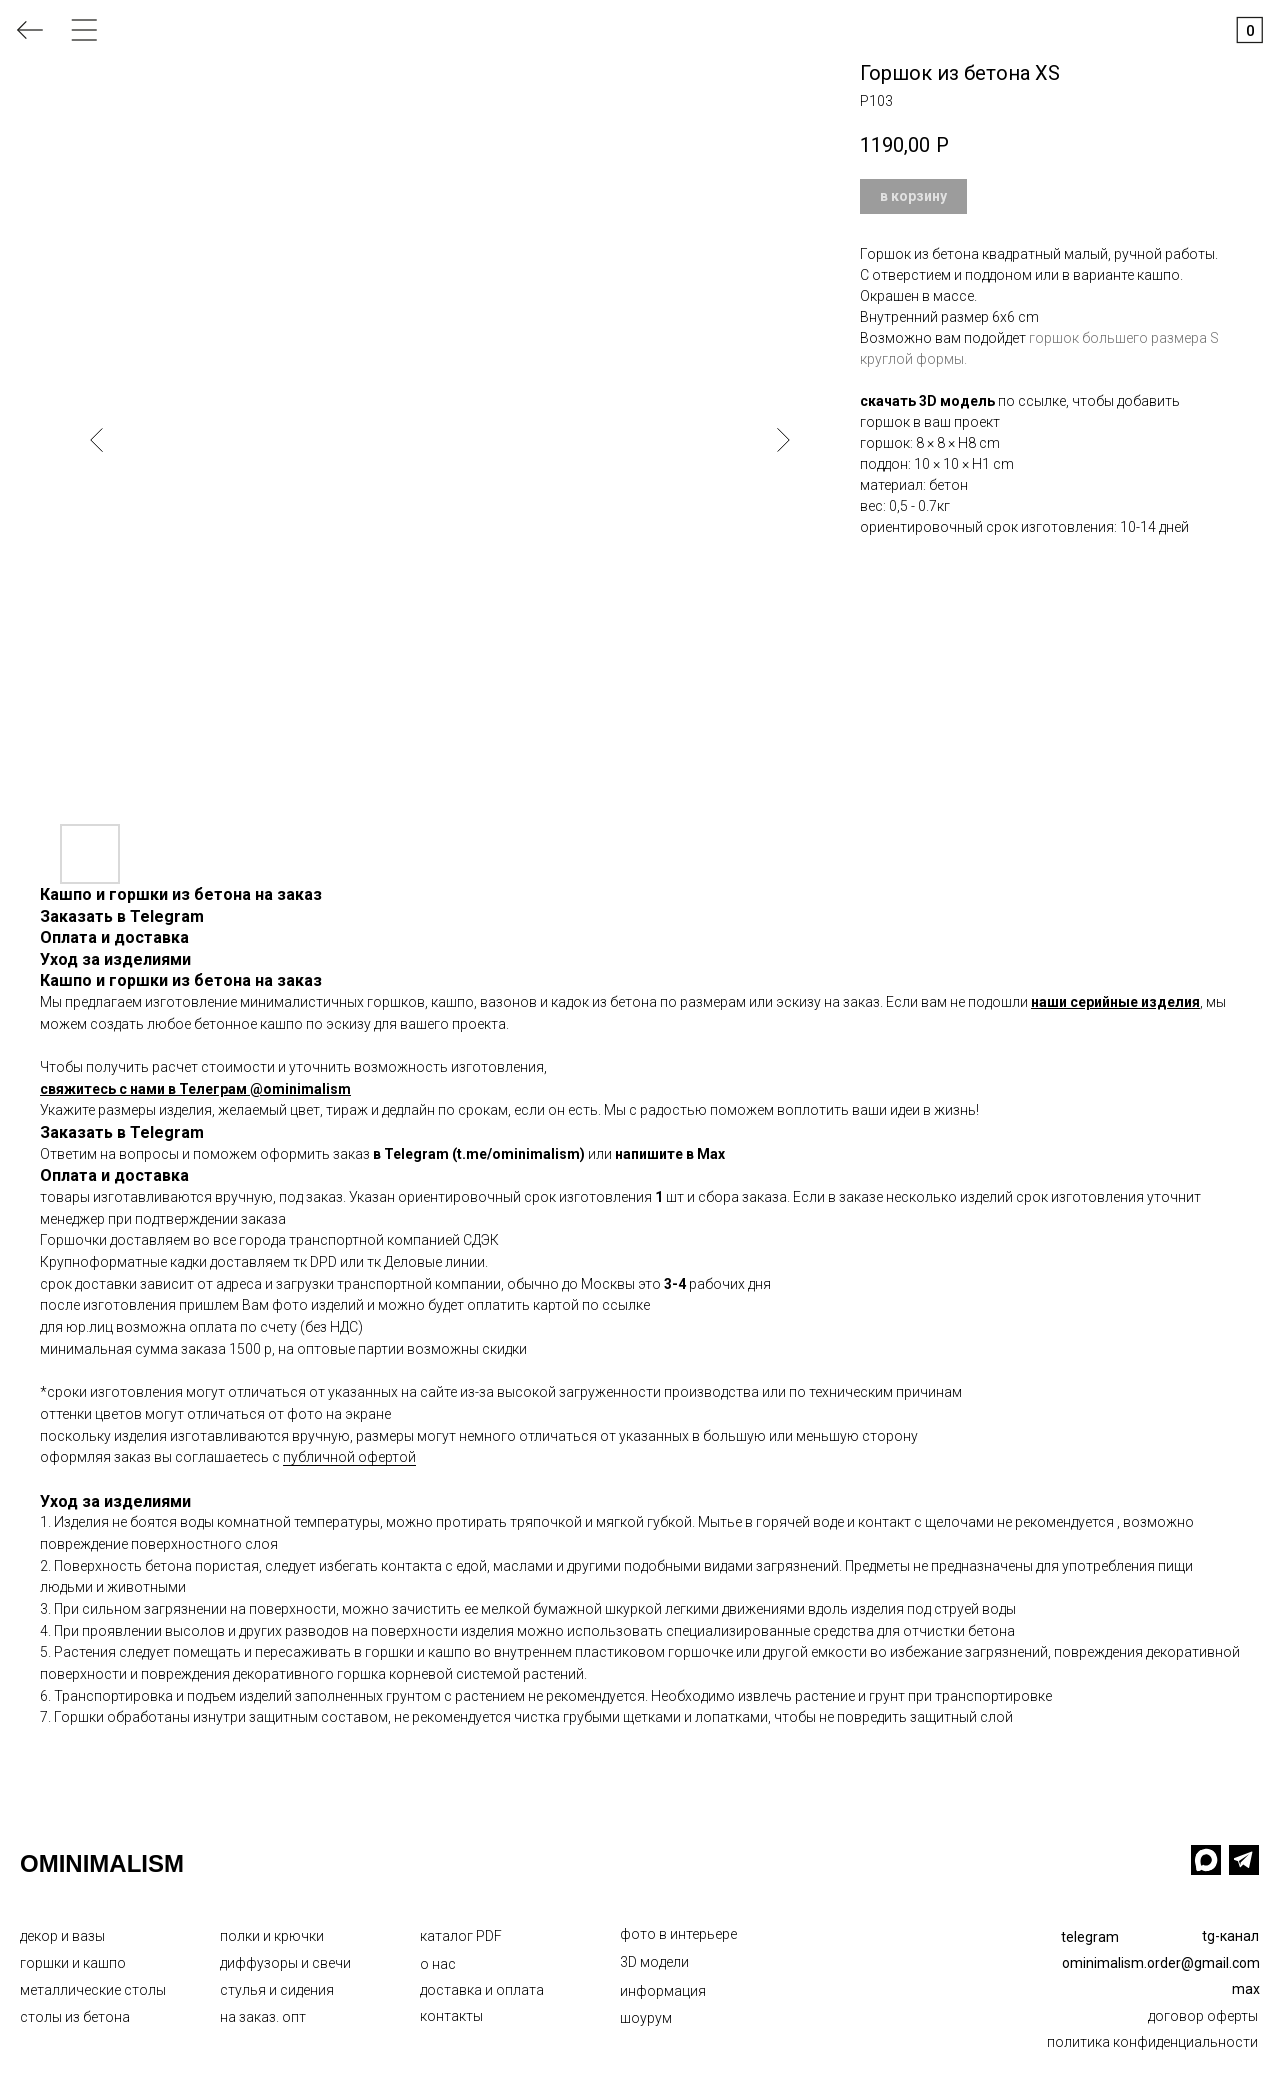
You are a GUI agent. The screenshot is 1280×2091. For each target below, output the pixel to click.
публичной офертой (349, 1457)
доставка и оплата (482, 1990)
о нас (438, 1964)
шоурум (646, 2018)
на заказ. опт (263, 2017)
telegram (1090, 1937)
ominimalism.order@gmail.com (1161, 1963)
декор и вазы (62, 1936)
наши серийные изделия (1115, 1002)
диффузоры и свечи (285, 1963)
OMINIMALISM (102, 1863)
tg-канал (1230, 1936)
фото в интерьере (678, 1934)
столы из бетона (75, 2017)
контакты (451, 2016)
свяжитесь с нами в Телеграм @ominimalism (195, 1089)
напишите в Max (670, 1154)
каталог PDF (461, 1936)
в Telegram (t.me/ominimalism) (479, 1154)
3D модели (654, 1962)
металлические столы (93, 1990)
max (1246, 1989)
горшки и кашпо (73, 1963)
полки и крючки (272, 1936)
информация (663, 1991)
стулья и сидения (277, 1990)
